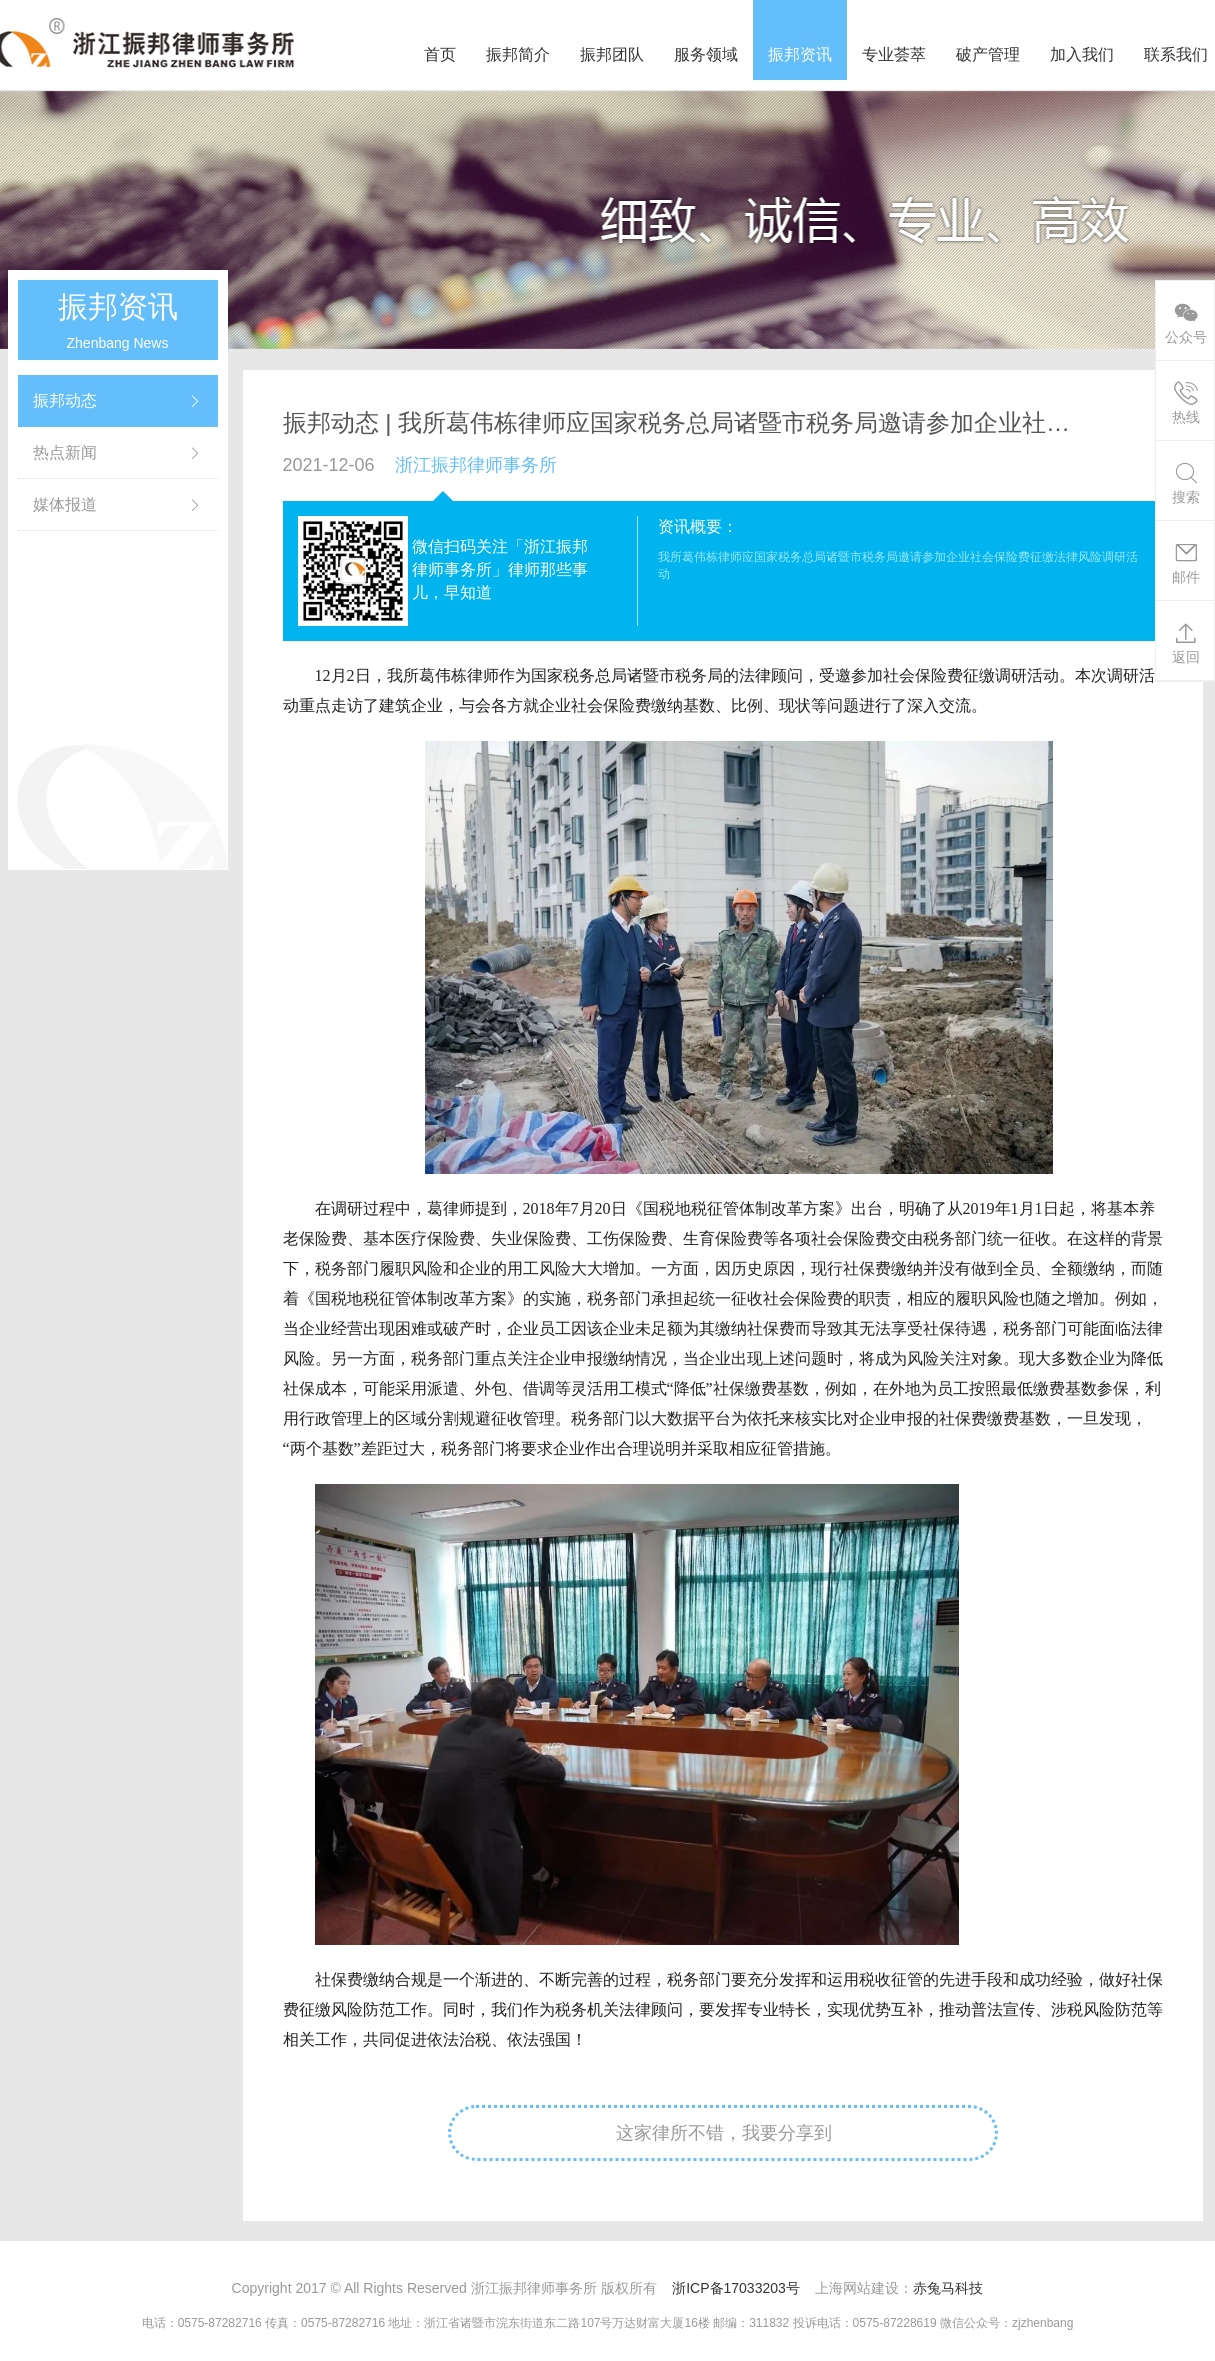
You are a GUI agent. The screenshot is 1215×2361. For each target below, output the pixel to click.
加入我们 (1082, 54)
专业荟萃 (894, 54)
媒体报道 (65, 504)
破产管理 (988, 54)
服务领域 (706, 54)
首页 (440, 54)
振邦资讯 (800, 54)
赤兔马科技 (948, 2288)
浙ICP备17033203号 (736, 2288)
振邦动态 (65, 400)
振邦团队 (612, 54)
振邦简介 (518, 54)
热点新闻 (65, 452)
